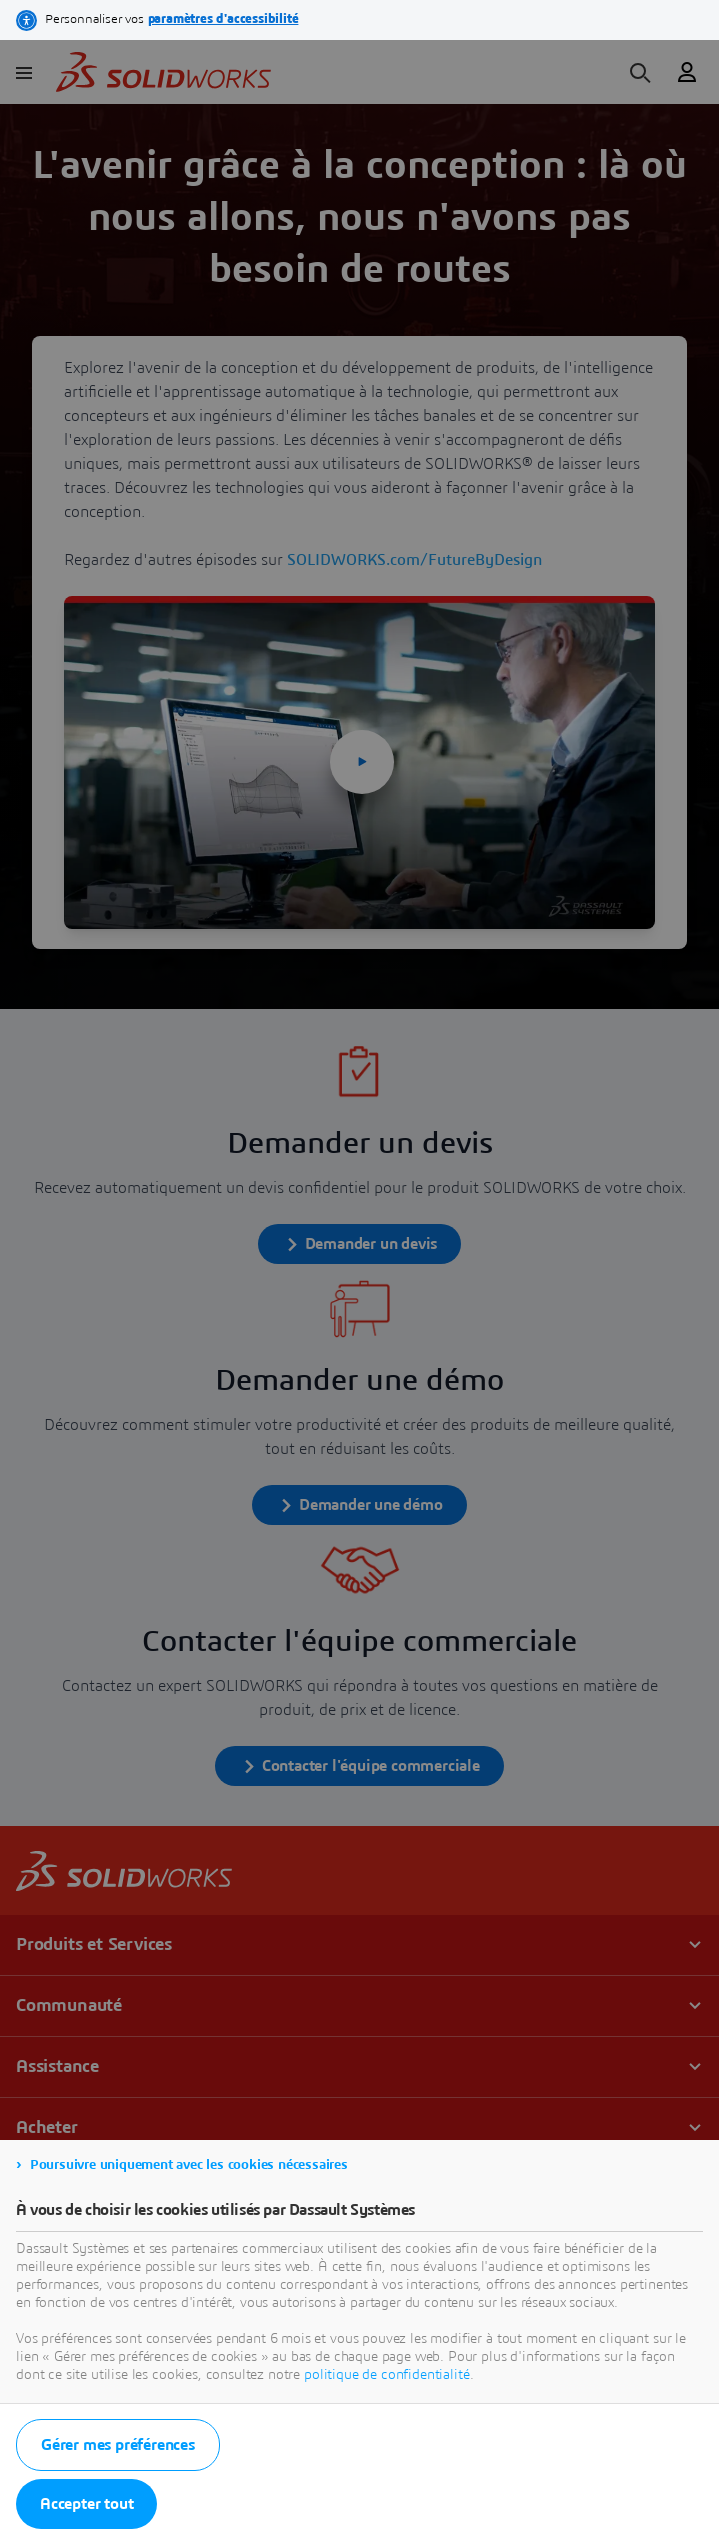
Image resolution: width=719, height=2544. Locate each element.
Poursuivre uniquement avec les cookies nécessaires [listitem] (189, 2165)
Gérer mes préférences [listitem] (118, 2445)
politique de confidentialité (387, 2375)
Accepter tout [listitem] (86, 2504)
